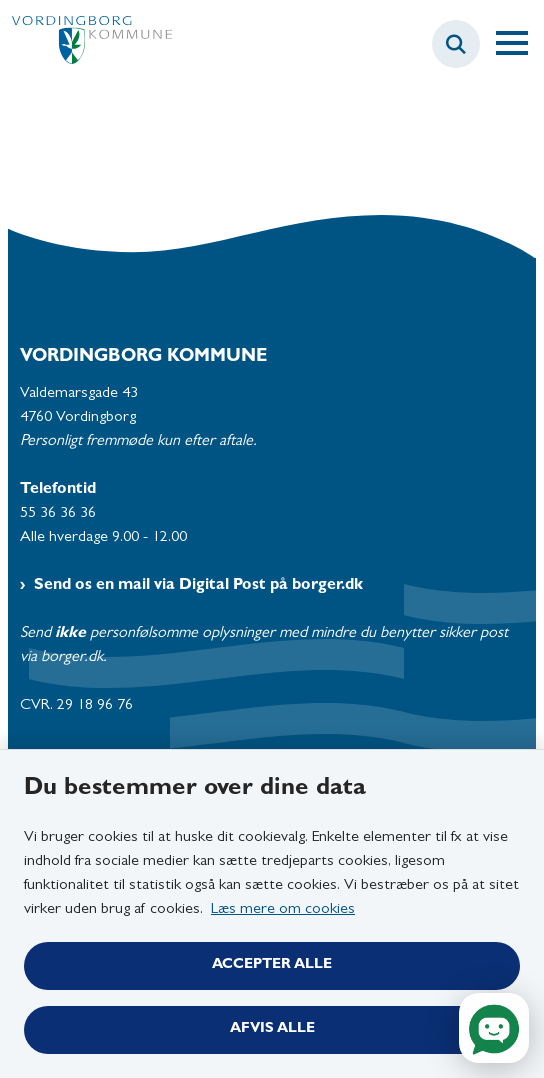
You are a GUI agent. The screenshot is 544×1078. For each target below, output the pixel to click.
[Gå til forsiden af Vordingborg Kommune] (86, 44)
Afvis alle (272, 1029)
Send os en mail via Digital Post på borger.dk (198, 586)
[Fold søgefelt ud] (456, 44)
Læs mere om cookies (283, 910)
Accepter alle (272, 965)
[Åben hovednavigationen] (520, 44)
